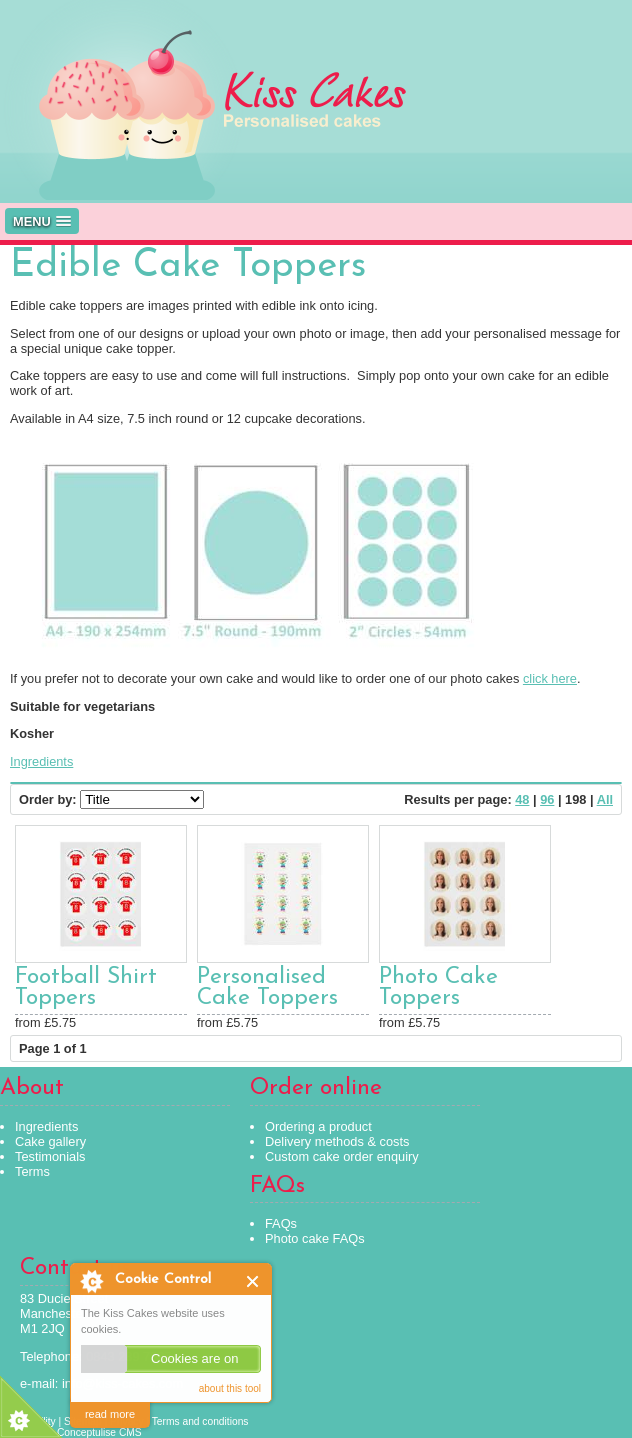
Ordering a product (318, 1126)
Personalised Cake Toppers (267, 988)
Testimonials (50, 1156)
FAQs (281, 1223)
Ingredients (41, 761)
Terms (32, 1171)
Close (253, 1281)
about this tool (230, 1388)
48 (522, 799)
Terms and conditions (200, 1421)
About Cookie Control (91, 1281)
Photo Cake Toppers (438, 988)
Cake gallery (50, 1141)
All (605, 799)
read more (110, 1414)
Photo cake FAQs (315, 1238)
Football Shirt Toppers (86, 988)
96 (547, 799)
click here (550, 678)
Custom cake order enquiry (342, 1156)
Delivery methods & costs (337, 1141)
